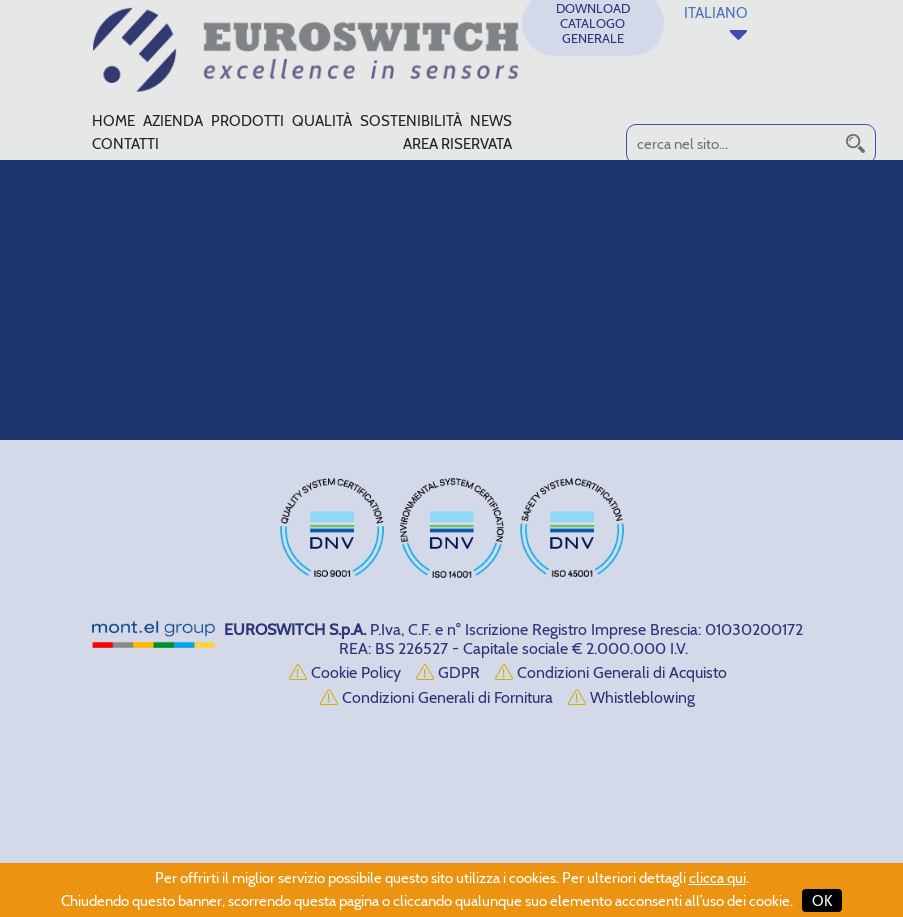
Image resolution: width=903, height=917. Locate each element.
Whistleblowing (631, 697)
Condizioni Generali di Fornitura (436, 697)
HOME (113, 121)
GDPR (448, 672)
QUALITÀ (322, 121)
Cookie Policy (345, 672)
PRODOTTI (247, 121)
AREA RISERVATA (457, 144)
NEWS (491, 121)
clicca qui (717, 878)
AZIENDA (173, 121)
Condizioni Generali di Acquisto (611, 672)
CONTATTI (125, 144)
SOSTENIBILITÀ (411, 121)
